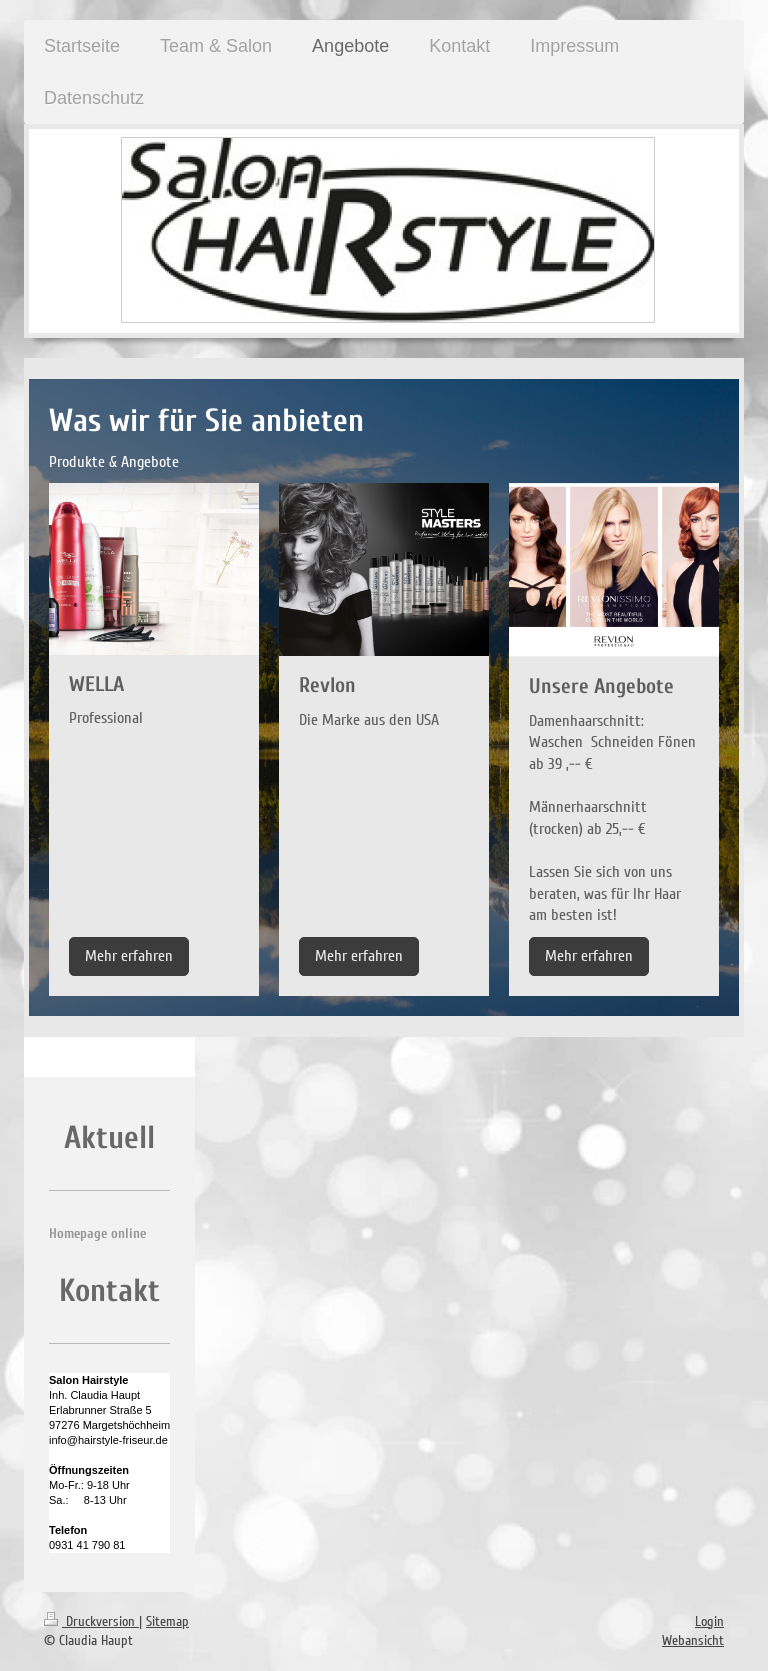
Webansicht (693, 1640)
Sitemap (167, 1621)
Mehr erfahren (129, 956)
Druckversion (91, 1621)
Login (709, 1621)
